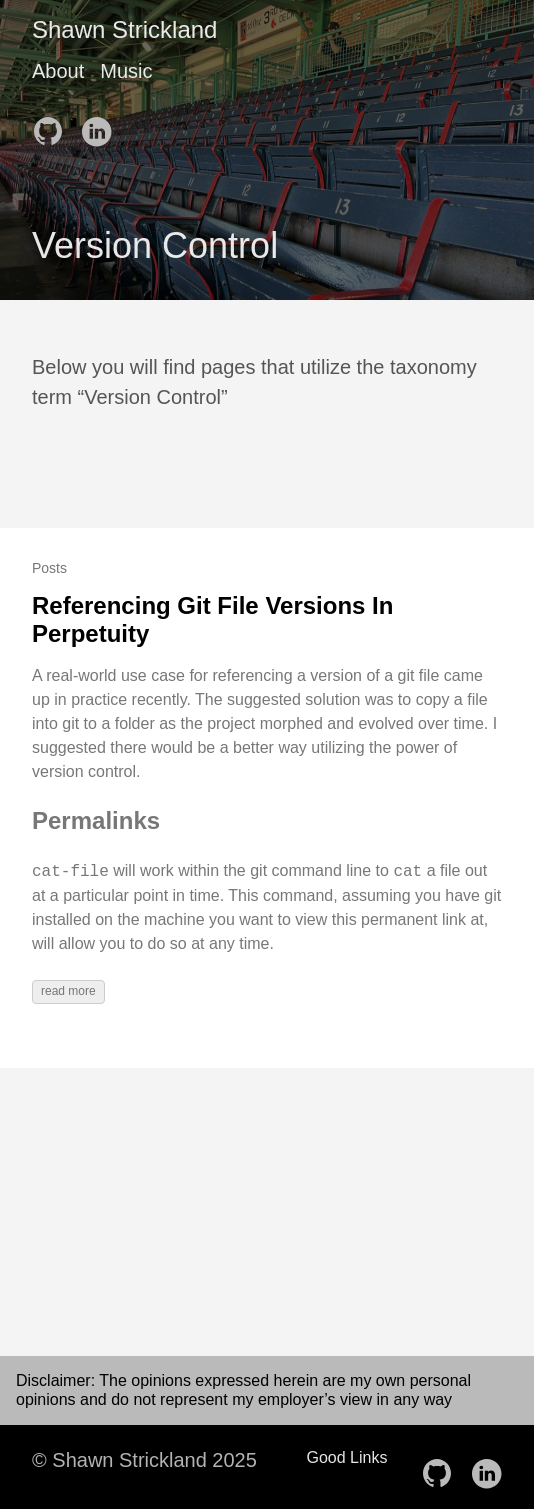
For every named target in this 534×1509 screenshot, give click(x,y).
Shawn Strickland (124, 29)
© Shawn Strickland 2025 (144, 1460)
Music (126, 71)
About (58, 71)
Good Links (347, 1457)
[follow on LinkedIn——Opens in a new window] (102, 125)
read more (68, 991)
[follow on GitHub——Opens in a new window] (54, 125)
